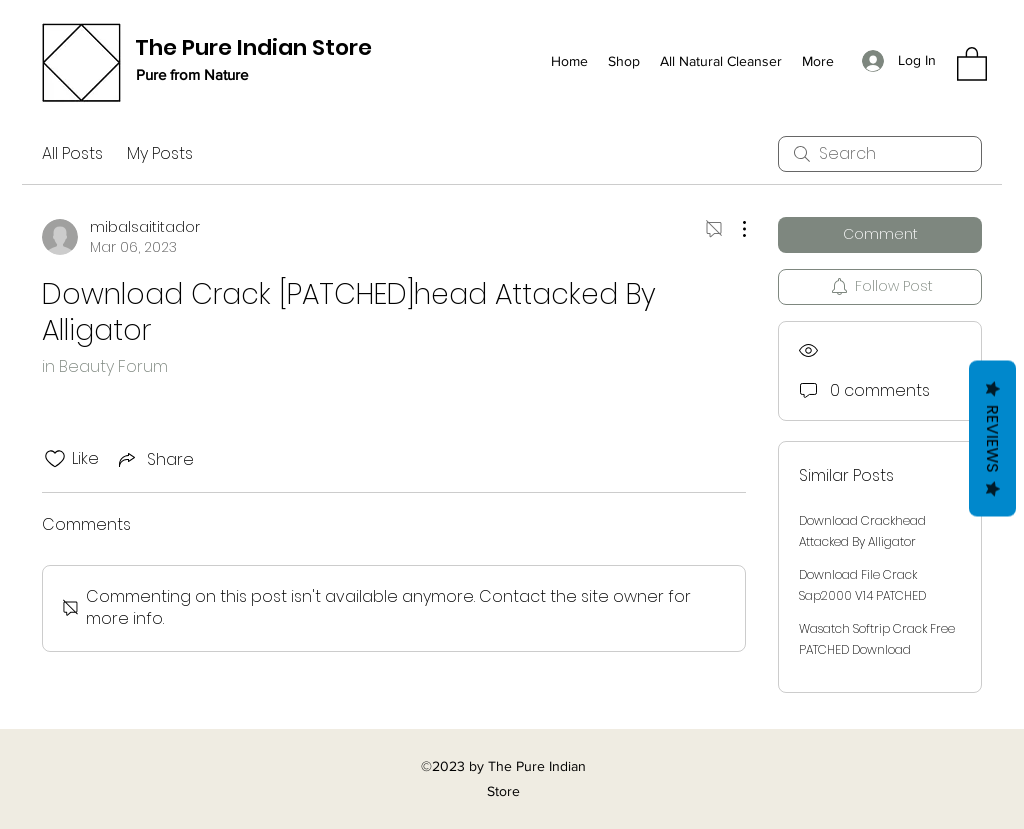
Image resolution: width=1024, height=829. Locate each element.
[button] (972, 63)
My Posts (160, 153)
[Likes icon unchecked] (55, 459)
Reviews (992, 438)
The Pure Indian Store (253, 47)
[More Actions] (734, 229)
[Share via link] (154, 459)
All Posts (72, 153)
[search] (880, 154)
